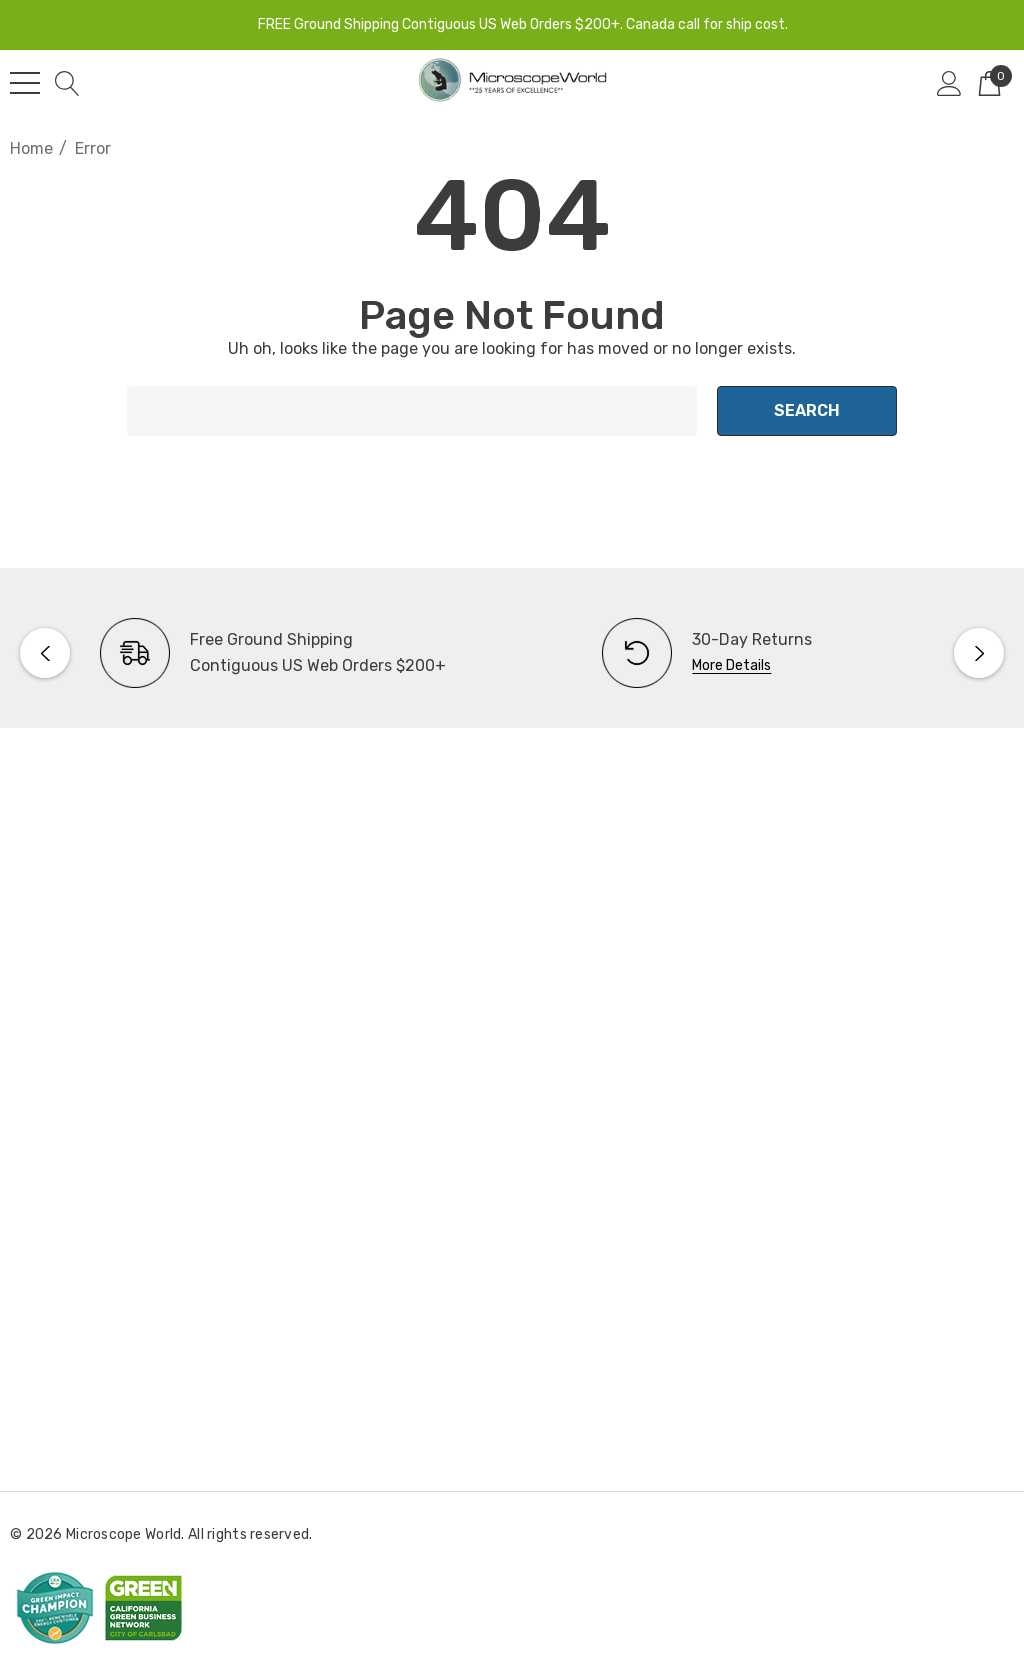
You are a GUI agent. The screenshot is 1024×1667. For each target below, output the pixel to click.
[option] (261, 653)
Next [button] (979, 653)
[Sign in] (949, 83)
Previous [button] (45, 653)
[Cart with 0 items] (989, 83)
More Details (731, 665)
